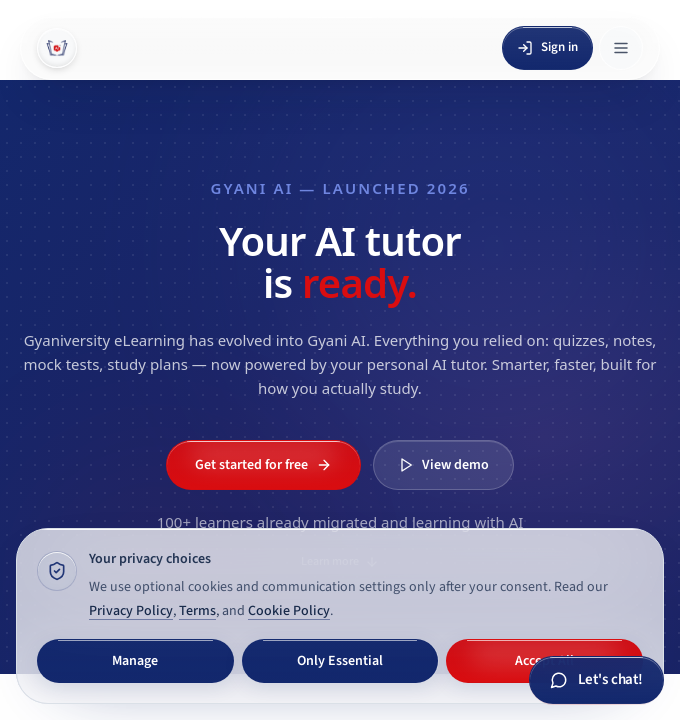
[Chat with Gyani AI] (596, 680)
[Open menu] (621, 48)
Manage (135, 661)
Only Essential (340, 661)
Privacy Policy (131, 611)
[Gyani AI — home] (57, 48)
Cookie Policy (289, 611)
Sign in (547, 47)
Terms (197, 611)
